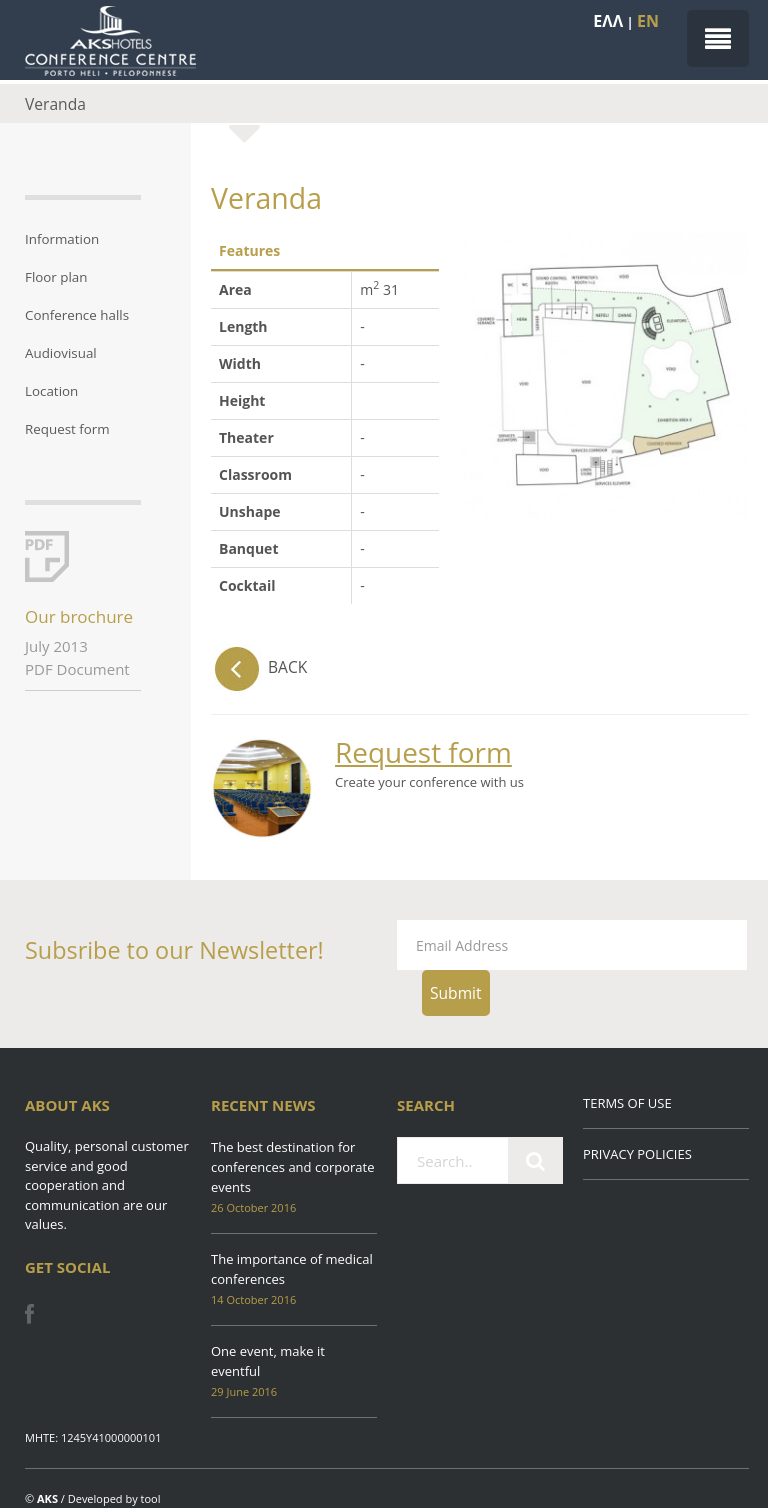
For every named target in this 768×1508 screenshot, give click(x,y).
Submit (456, 993)
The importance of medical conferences (292, 1269)
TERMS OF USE (627, 1103)
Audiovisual (61, 353)
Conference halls (77, 315)
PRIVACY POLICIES (637, 1154)
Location (51, 391)
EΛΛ (608, 21)
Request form (67, 429)
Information (62, 239)
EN (648, 21)
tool (151, 1498)
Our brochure (79, 616)
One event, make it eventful (268, 1361)
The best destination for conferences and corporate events (293, 1167)
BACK (259, 667)
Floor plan (56, 277)
